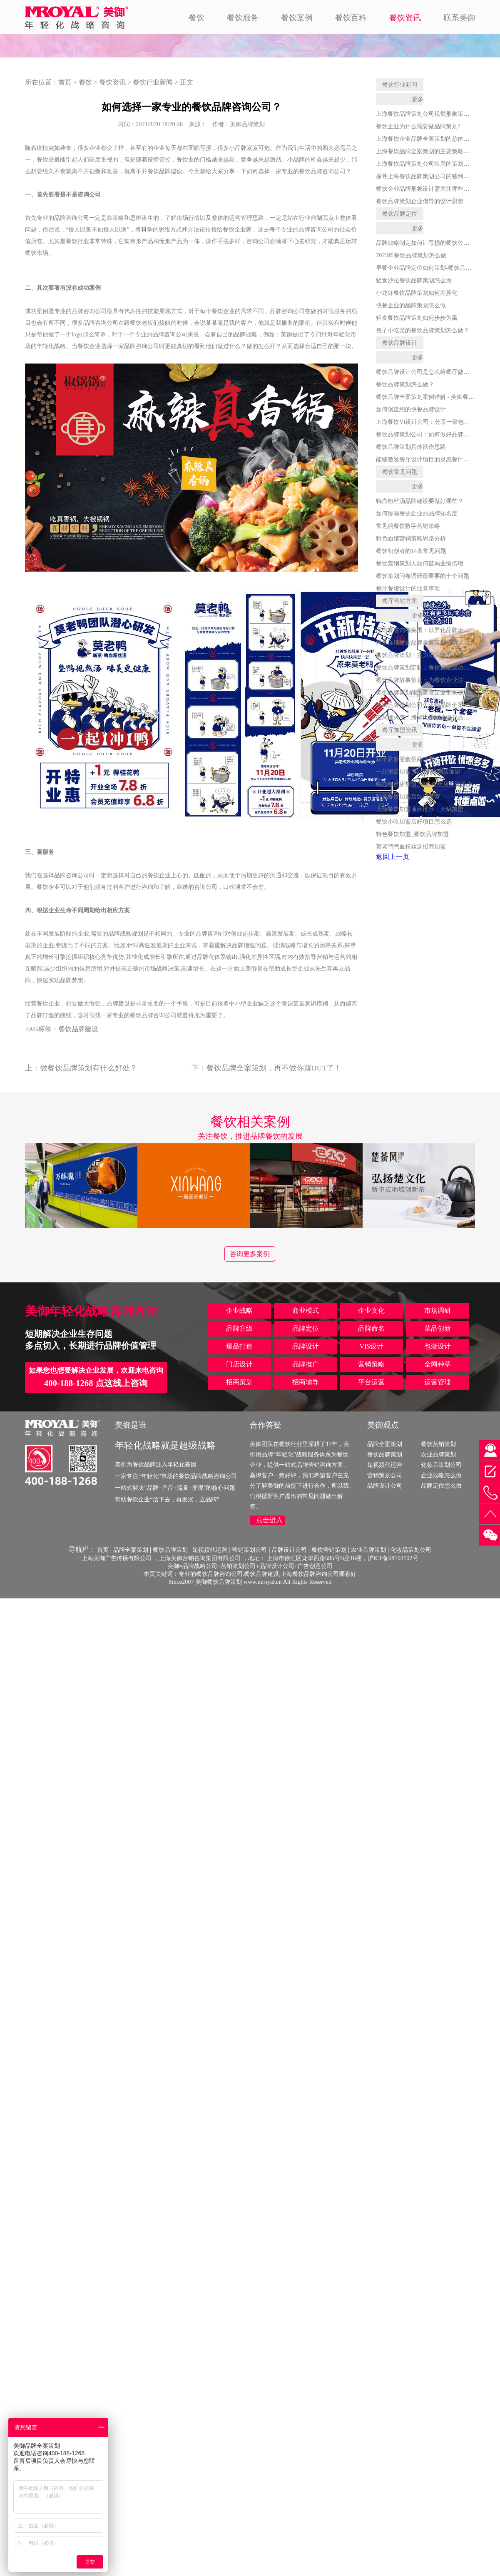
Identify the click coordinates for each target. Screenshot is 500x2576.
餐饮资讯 (405, 17)
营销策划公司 (384, 1475)
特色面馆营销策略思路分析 (411, 538)
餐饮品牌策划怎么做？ (405, 384)
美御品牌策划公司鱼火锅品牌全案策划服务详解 (437, 705)
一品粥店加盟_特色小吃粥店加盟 (418, 771)
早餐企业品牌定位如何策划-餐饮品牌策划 (429, 267)
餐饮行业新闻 (153, 82)
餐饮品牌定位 (399, 213)
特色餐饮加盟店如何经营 (408, 796)
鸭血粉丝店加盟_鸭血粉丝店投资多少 (424, 784)
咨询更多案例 (250, 1253)
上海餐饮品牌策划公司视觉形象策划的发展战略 (437, 113)
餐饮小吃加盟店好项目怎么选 (414, 821)
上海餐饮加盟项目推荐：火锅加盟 (419, 809)
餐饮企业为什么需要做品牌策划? (418, 126)
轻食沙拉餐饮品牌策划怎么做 (414, 280)
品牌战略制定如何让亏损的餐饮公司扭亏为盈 (434, 242)
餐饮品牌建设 (78, 1029)
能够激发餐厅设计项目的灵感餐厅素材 (425, 459)
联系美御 (459, 17)
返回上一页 (392, 856)
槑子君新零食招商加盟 (405, 759)
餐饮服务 (243, 17)
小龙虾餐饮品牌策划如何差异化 (417, 292)
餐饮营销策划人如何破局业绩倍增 (419, 563)
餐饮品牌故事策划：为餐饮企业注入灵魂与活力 (437, 680)
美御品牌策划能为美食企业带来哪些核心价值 (434, 692)
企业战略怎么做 (441, 1475)
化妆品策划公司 (441, 1464)
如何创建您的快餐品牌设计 (411, 409)
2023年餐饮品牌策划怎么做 (411, 255)
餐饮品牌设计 (399, 342)
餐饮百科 (351, 17)
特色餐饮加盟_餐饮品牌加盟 (412, 834)
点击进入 (269, 1519)
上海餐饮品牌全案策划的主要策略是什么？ (431, 151)
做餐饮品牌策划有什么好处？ (88, 1068)
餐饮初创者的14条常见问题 (411, 551)
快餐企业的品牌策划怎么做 (411, 305)
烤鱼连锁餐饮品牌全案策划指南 (417, 642)
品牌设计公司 (384, 1485)
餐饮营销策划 (438, 1444)
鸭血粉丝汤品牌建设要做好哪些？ (419, 501)
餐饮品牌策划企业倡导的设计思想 (419, 201)
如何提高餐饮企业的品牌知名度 (417, 513)
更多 (417, 99)
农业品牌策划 (438, 1454)
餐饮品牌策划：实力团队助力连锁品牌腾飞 (431, 655)
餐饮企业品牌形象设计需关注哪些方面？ (428, 188)
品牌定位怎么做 (441, 1485)
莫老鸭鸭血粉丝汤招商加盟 (411, 846)
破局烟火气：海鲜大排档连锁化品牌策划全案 (434, 717)
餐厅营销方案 (399, 600)
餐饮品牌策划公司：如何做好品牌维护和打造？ (437, 434)
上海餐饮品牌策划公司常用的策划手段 (425, 163)
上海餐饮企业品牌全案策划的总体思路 (425, 138)
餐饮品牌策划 (384, 1454)
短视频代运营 (384, 1464)
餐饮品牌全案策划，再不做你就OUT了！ (273, 1068)
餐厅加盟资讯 (399, 730)
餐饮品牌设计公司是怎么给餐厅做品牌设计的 (434, 371)
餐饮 (196, 17)
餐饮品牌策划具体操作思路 (411, 446)
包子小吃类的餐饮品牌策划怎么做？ (422, 330)
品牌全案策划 (384, 1444)
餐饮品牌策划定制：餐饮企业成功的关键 (428, 667)
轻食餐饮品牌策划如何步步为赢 (417, 317)
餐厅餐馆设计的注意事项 (408, 588)
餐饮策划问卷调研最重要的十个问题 (422, 575)
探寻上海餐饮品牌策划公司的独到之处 (425, 176)
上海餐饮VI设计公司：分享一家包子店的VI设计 (437, 421)
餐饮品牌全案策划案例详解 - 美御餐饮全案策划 (437, 396)
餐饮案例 (297, 17)
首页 (65, 82)
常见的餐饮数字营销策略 (408, 526)
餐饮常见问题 (399, 471)
